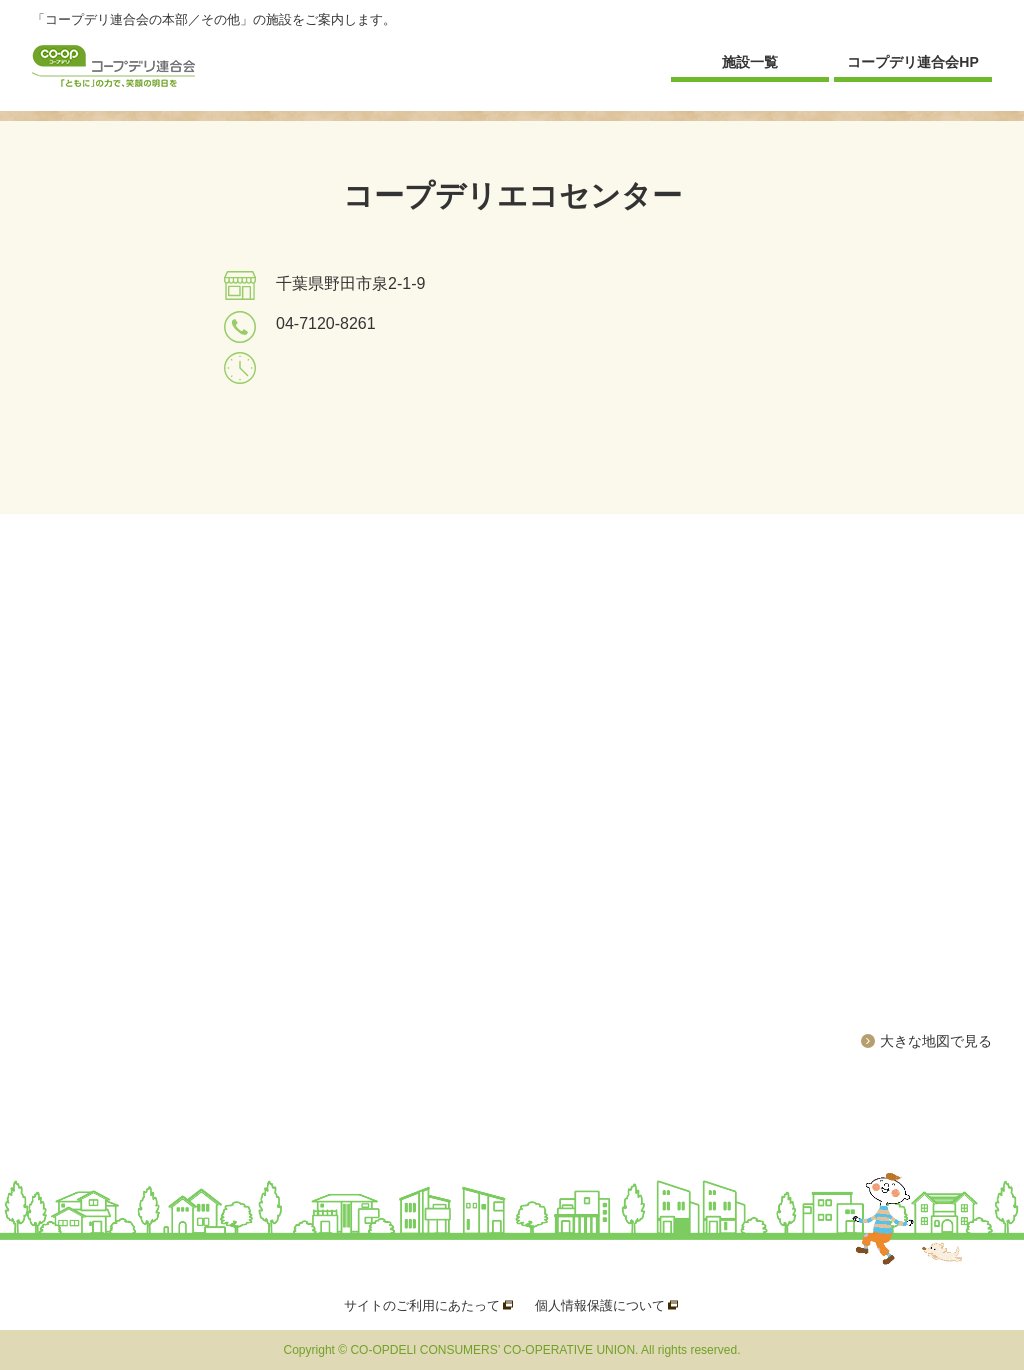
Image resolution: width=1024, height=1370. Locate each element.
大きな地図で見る (936, 1041)
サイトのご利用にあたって (422, 1305)
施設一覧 (750, 62)
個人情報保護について (600, 1305)
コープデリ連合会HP (912, 62)
